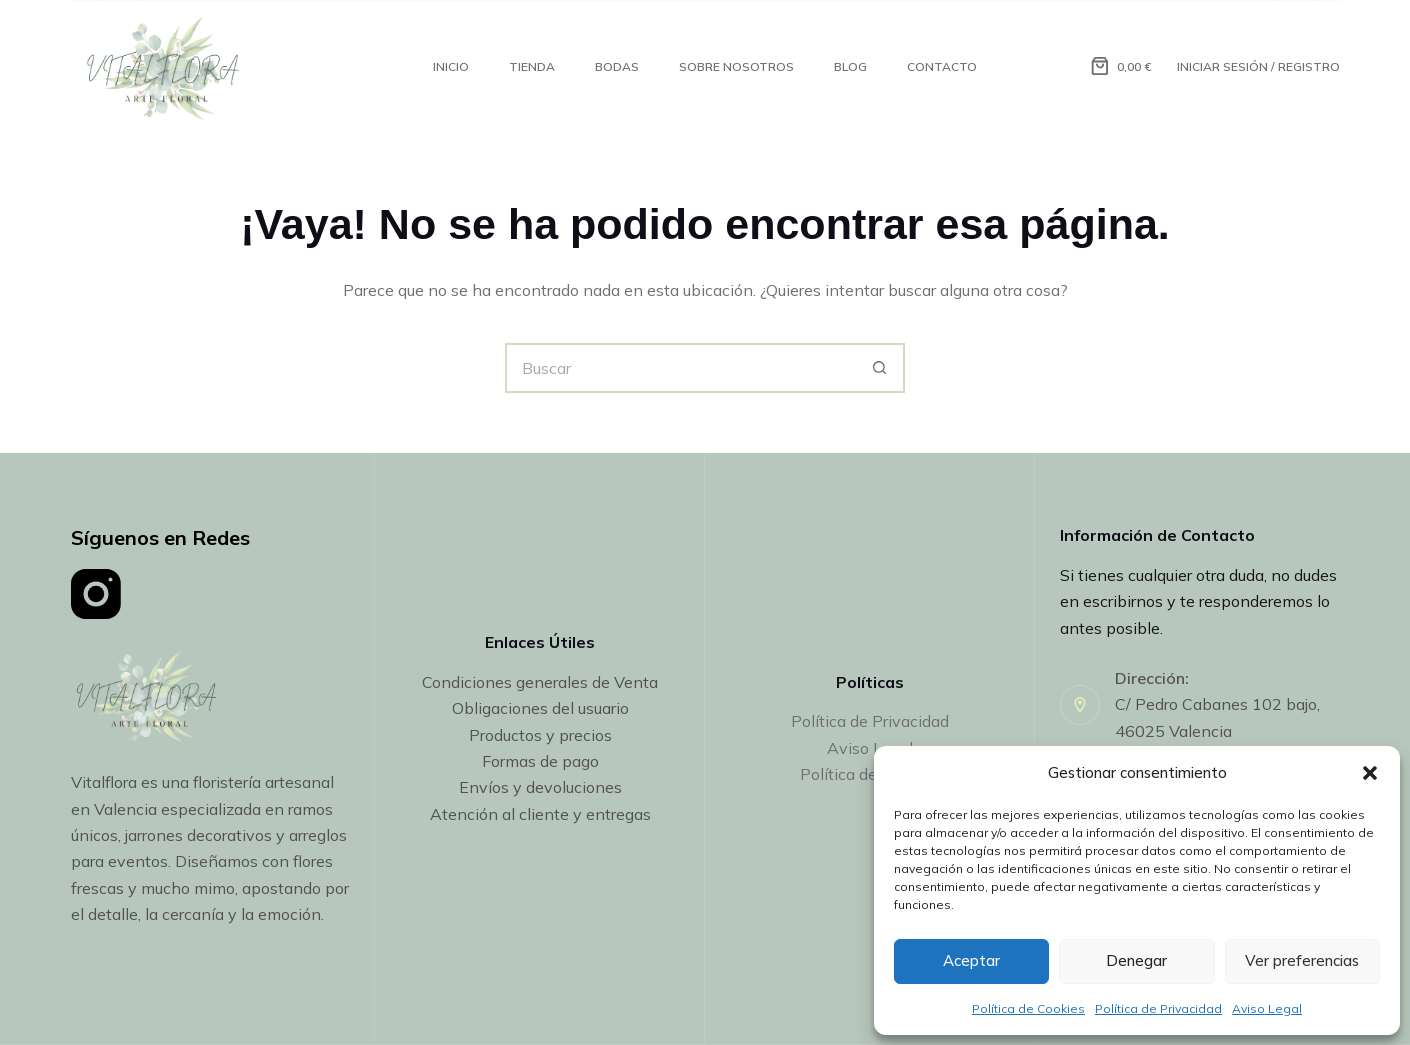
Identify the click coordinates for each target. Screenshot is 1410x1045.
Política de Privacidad (1158, 1008)
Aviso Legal (1267, 1008)
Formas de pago (540, 761)
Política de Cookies (1028, 1008)
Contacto (942, 66)
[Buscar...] (680, 368)
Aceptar (971, 960)
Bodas (617, 66)
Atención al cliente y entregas (540, 814)
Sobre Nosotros (736, 66)
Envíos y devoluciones (540, 787)
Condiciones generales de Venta (540, 682)
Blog (850, 66)
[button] (1370, 773)
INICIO (451, 66)
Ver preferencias (1302, 960)
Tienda (532, 66)
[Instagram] (96, 594)
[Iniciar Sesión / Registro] (1258, 67)
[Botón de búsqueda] (880, 368)
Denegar (1136, 960)
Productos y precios (540, 735)
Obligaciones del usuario (540, 708)
